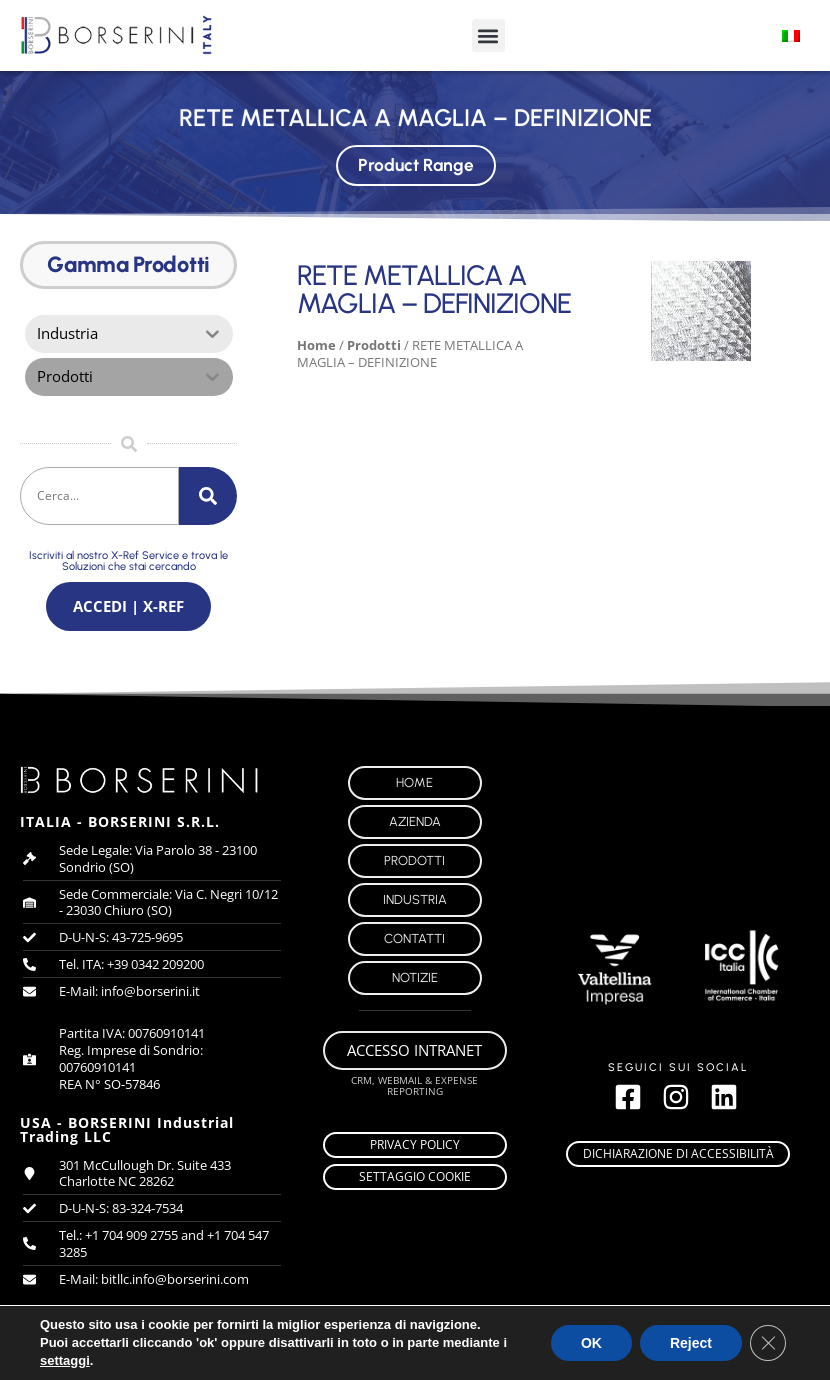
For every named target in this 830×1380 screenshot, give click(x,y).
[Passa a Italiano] (791, 35)
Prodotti (374, 345)
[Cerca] (208, 498)
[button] (488, 35)
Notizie (415, 981)
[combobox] (99, 498)
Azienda (415, 825)
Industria (415, 903)
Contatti (414, 942)
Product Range (414, 163)
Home (316, 345)
